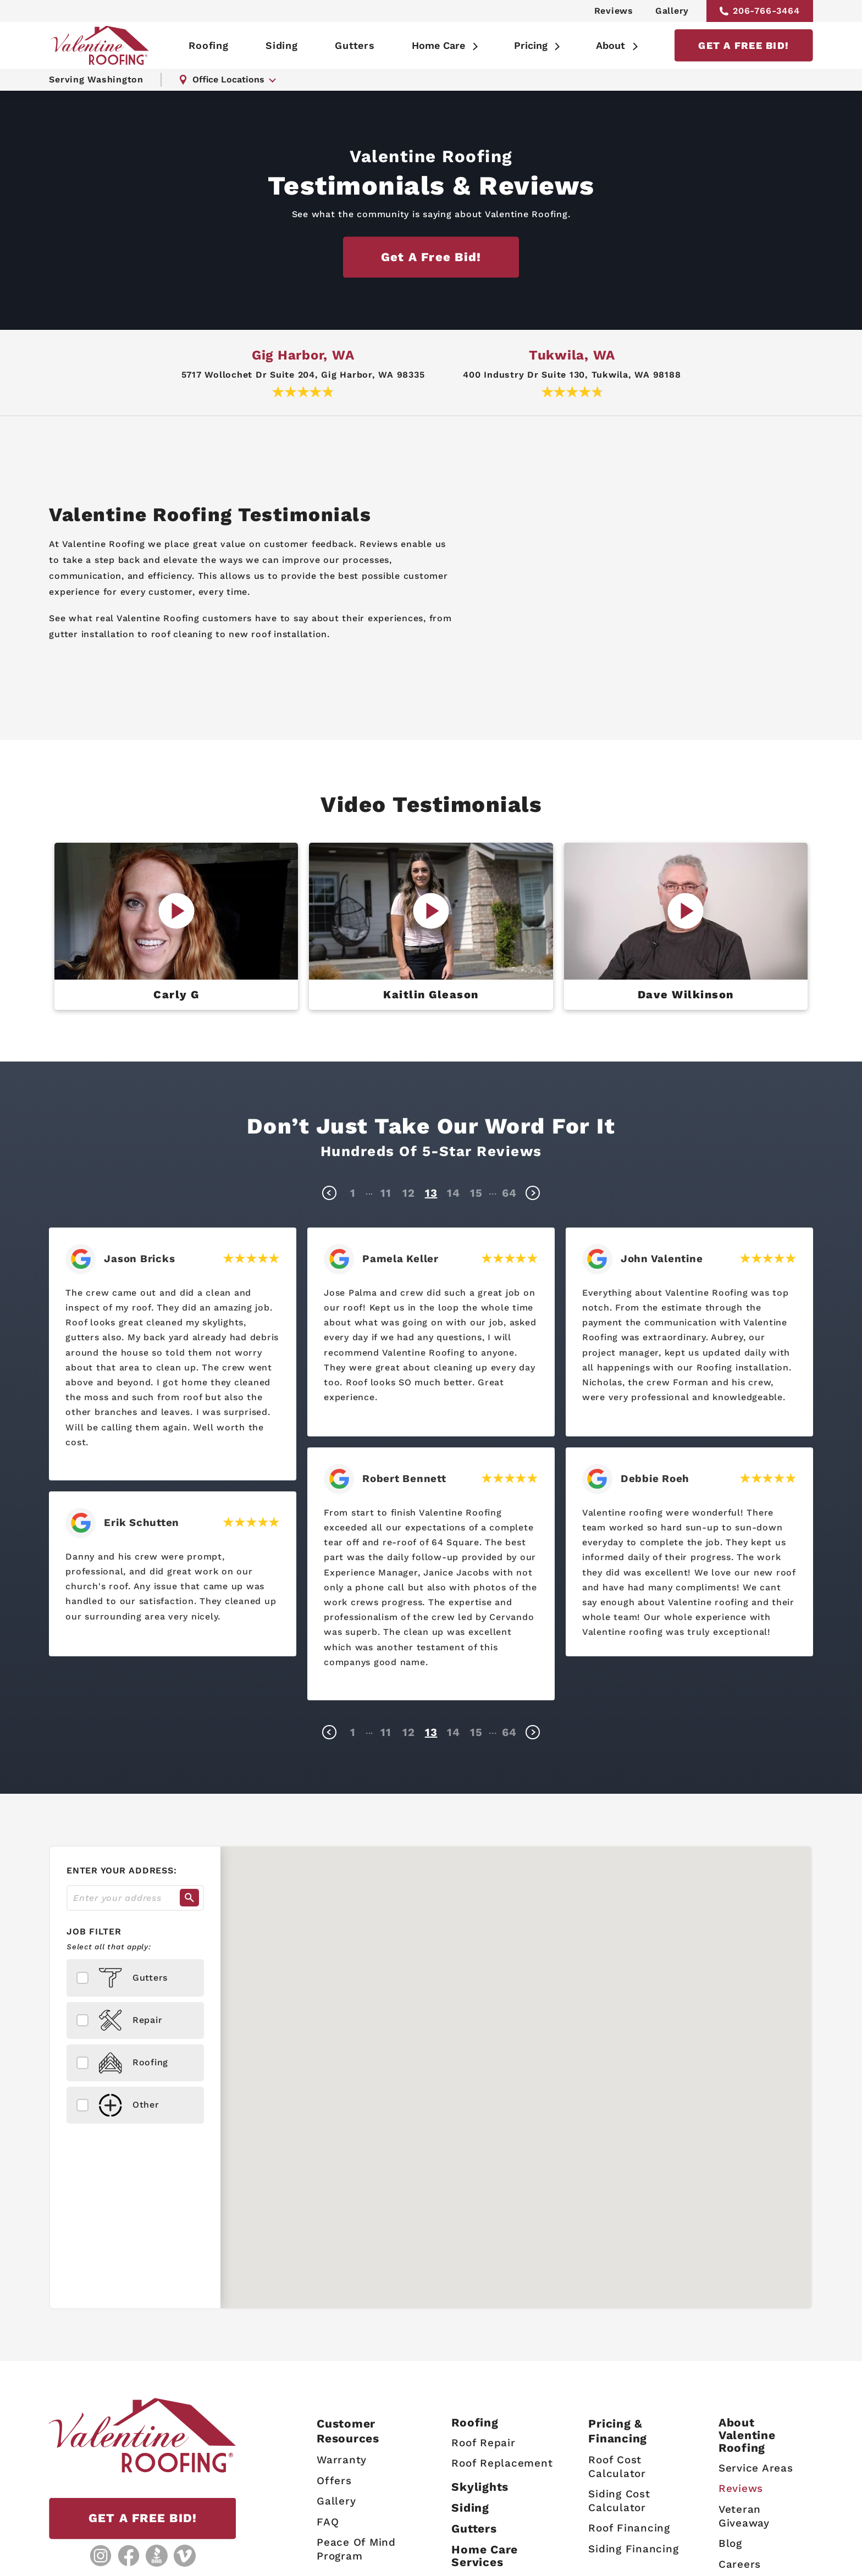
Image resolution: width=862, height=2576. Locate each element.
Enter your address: (121, 1870)
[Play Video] (176, 911)
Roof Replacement (501, 2463)
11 (385, 1192)
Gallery (672, 10)
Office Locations (222, 79)
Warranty (342, 2459)
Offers (334, 2480)
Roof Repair (483, 2442)
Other (117, 2105)
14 (453, 1192)
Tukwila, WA (572, 355)
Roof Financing (629, 2528)
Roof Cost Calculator (617, 2466)
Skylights (480, 2486)
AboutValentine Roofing (747, 2435)
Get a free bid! (431, 257)
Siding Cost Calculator (619, 2500)
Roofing (208, 45)
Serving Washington (96, 79)
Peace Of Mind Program (356, 2549)
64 (509, 1192)
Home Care (438, 45)
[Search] (189, 1898)
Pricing (531, 45)
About (610, 45)
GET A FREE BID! (743, 45)
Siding (282, 45)
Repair (119, 2020)
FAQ (328, 2522)
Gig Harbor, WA (303, 355)
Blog (730, 2543)
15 (476, 1192)
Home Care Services (484, 2555)
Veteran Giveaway (744, 2516)
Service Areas (756, 2468)
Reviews (613, 10)
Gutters (354, 45)
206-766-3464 (760, 10)
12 (408, 1192)
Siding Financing (633, 2548)
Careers (740, 2563)
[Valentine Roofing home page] (100, 45)
